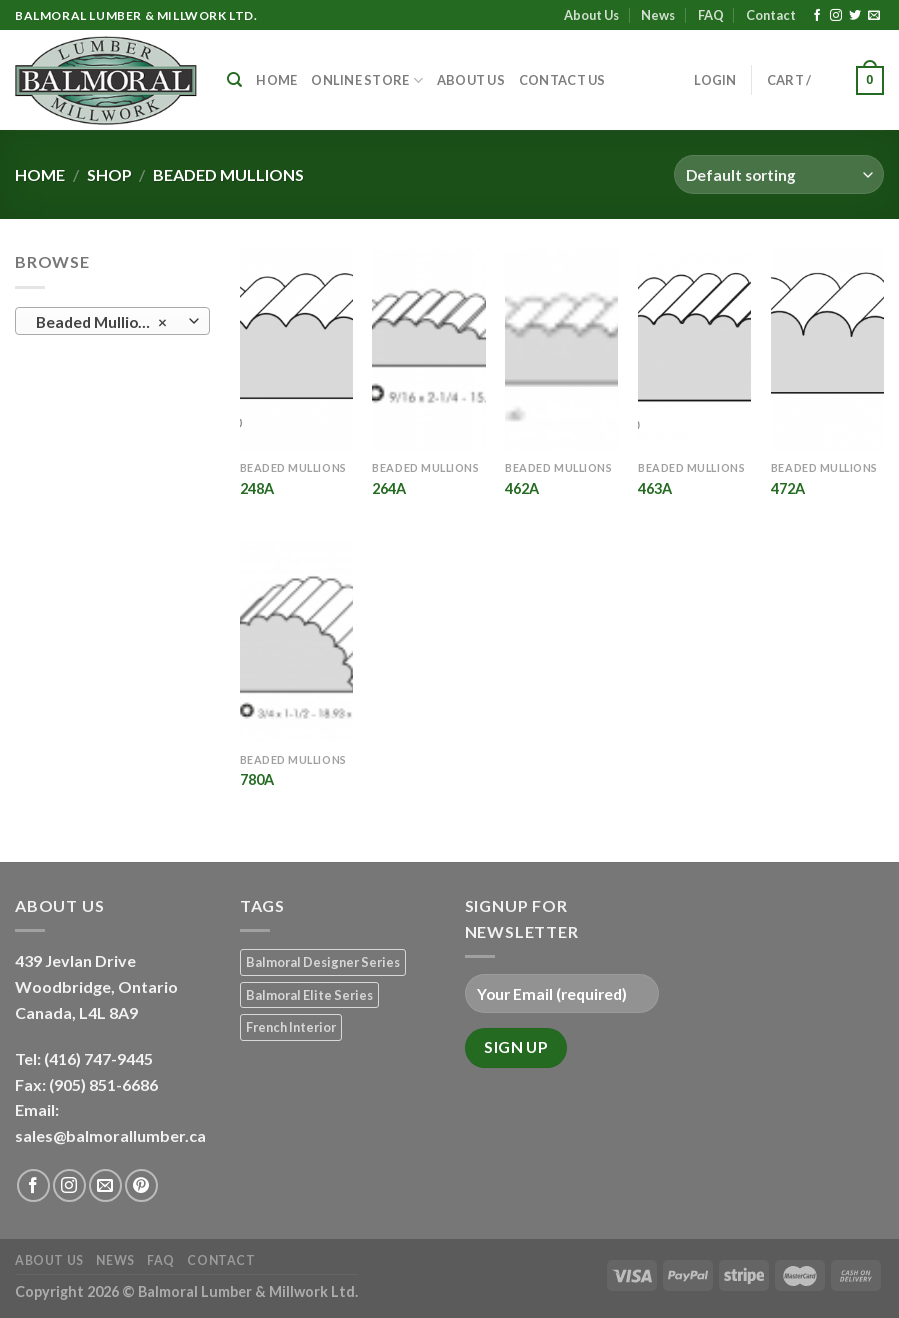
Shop (109, 174)
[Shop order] (779, 174)
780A (257, 779)
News (658, 15)
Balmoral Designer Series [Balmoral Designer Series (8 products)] (323, 962)
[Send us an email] (874, 16)
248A (257, 488)
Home (276, 80)
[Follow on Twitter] (855, 16)
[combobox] (112, 321)
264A (389, 488)
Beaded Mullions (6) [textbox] (107, 322)
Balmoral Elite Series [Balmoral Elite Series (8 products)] (309, 995)
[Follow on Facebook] (817, 16)
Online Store (367, 80)
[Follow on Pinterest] (141, 1185)
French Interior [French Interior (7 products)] (291, 1027)
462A (522, 488)
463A (655, 488)
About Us (591, 15)
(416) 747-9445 (100, 1058)
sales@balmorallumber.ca (110, 1135)
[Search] (234, 80)
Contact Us (562, 80)
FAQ (711, 15)
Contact (771, 15)
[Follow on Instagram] (836, 16)
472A (788, 488)
